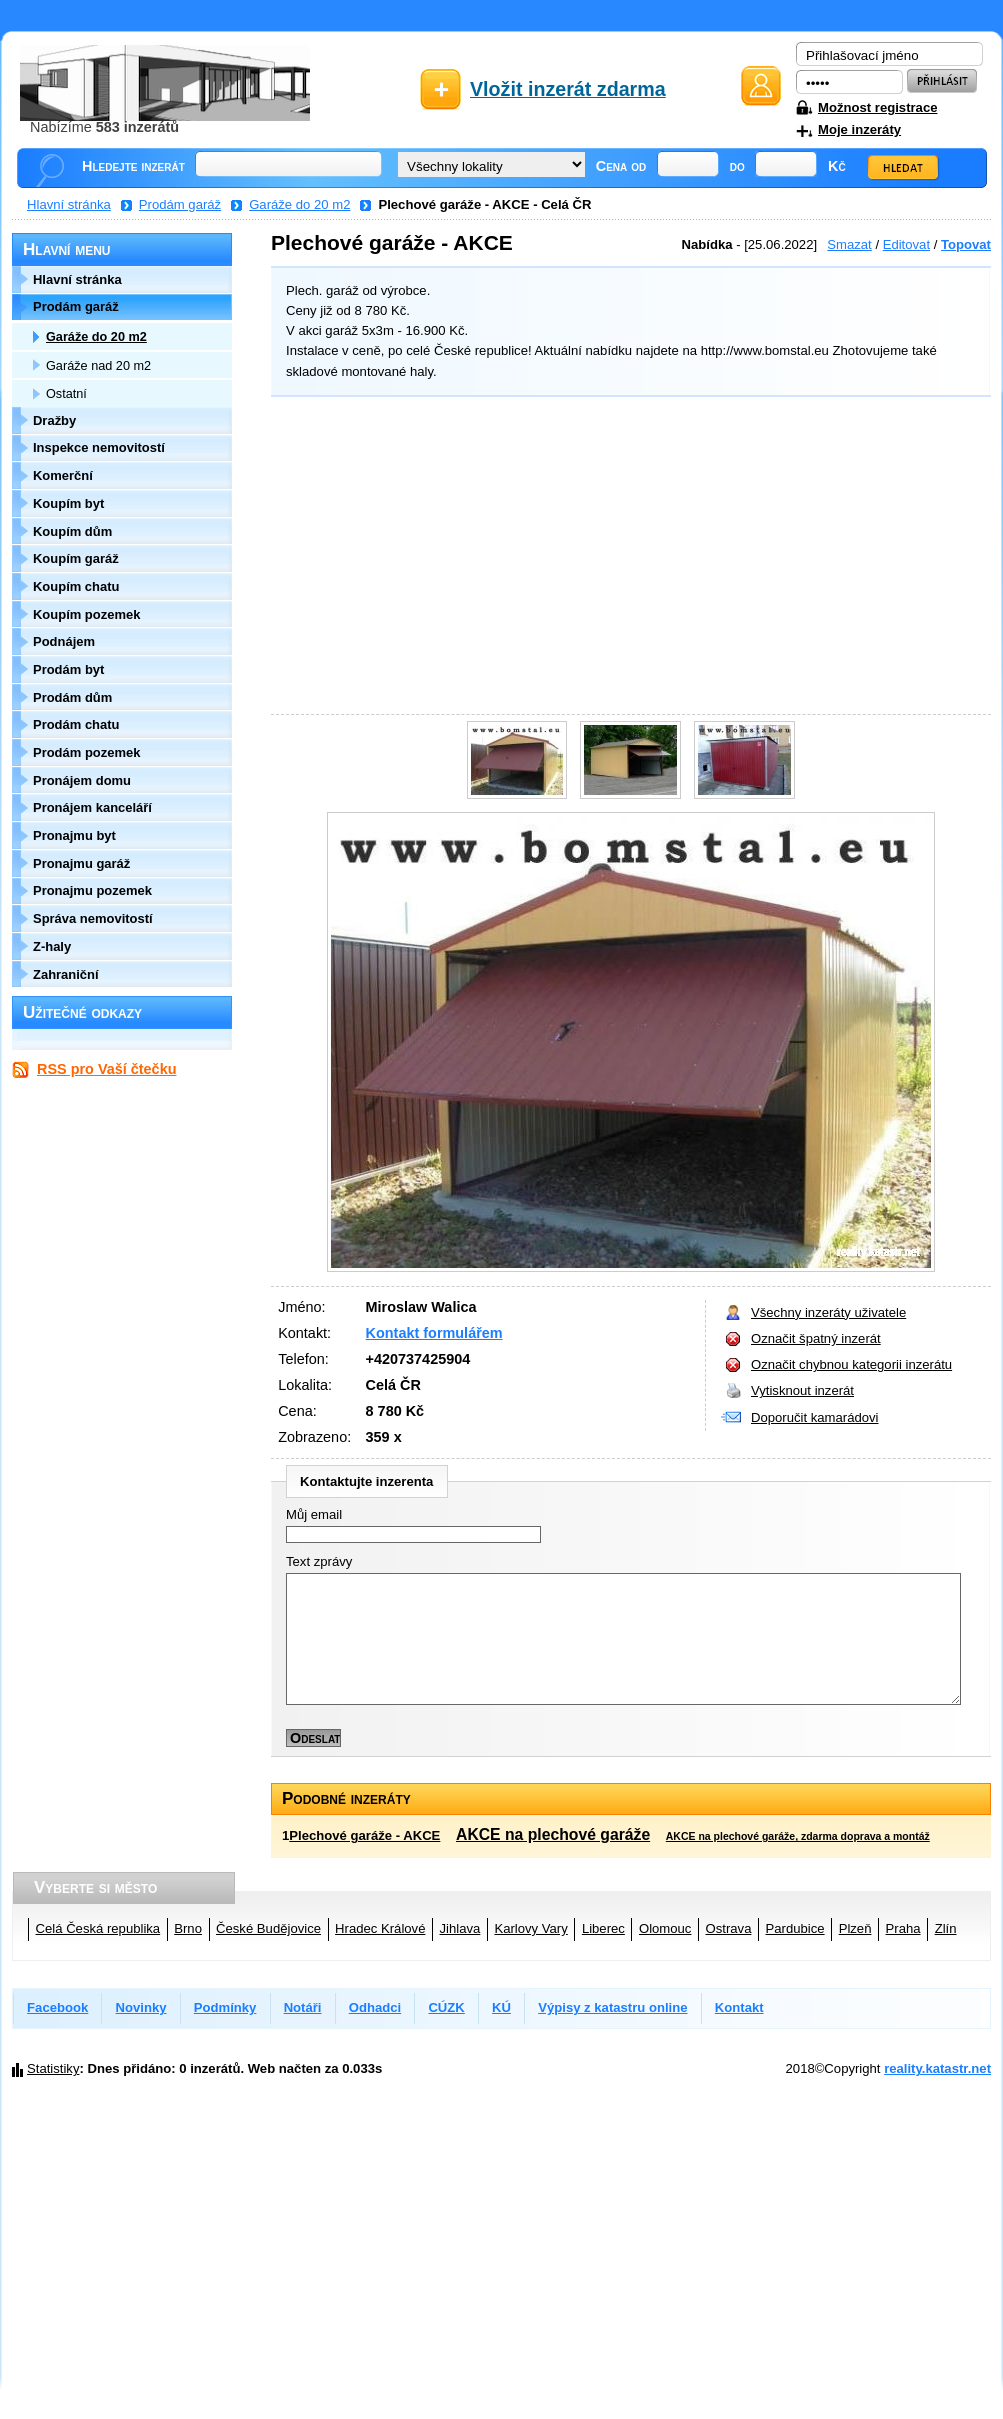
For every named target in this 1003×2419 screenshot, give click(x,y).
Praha (903, 1928)
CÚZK (446, 2007)
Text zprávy (319, 1561)
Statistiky (53, 2068)
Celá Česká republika (98, 1928)
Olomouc (665, 1928)
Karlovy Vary (530, 1928)
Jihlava (460, 1928)
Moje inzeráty (859, 129)
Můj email (314, 1514)
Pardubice (795, 1928)
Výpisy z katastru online (612, 2007)
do (737, 166)
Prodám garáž (180, 204)
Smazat (849, 244)
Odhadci (375, 2007)
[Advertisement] (626, 558)
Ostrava (729, 1928)
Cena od (621, 166)
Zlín (946, 1928)
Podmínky (225, 2007)
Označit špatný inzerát (816, 1338)
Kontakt (739, 2007)
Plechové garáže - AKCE (364, 1835)
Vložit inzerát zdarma (568, 89)
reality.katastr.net (937, 2068)
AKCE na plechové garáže (553, 1834)
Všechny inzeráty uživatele (828, 1312)
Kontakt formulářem (434, 1333)
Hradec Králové (380, 1928)
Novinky (141, 2007)
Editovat (906, 244)
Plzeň (855, 1928)
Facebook (57, 2007)
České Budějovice (268, 1928)
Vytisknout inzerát (802, 1390)
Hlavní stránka (69, 204)
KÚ (501, 2007)
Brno (188, 1928)
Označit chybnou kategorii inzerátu (851, 1364)
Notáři (303, 2007)
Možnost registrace (877, 107)
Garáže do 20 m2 (299, 204)
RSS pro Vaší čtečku (106, 1069)
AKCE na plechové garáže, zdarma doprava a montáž (798, 1836)
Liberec (603, 1928)
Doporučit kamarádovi (815, 1417)
